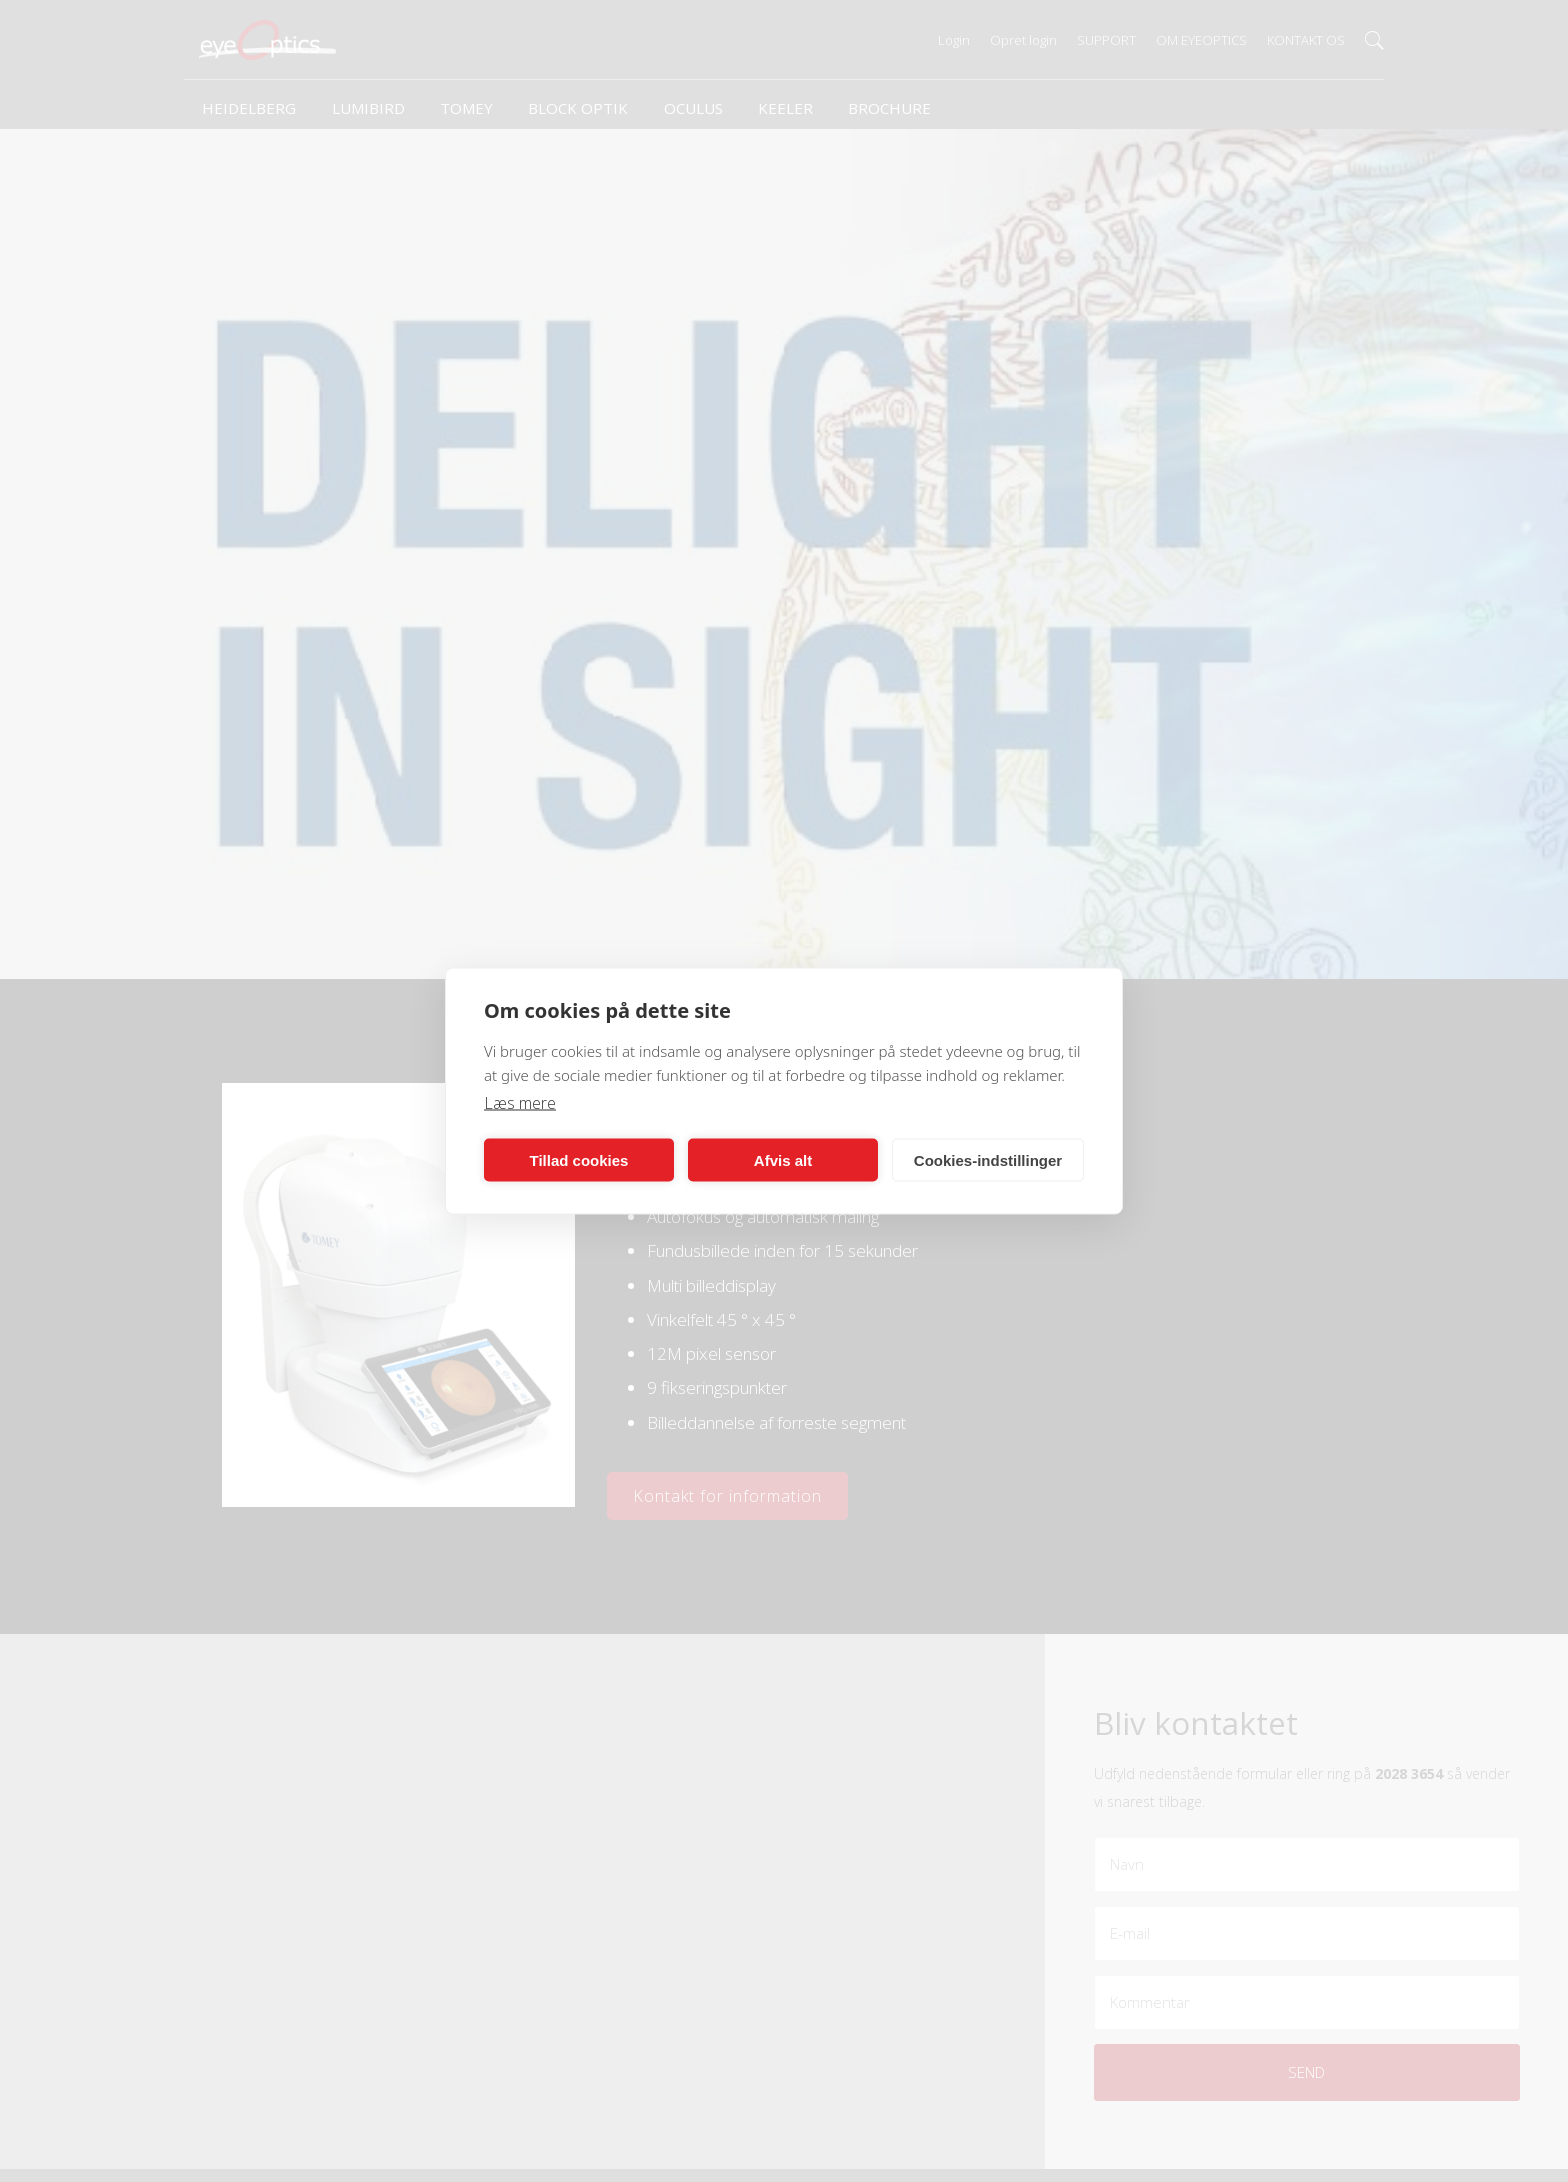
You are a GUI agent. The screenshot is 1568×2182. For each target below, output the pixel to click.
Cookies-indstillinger (988, 1159)
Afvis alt (783, 1159)
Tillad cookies (579, 1159)
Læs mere (520, 1103)
